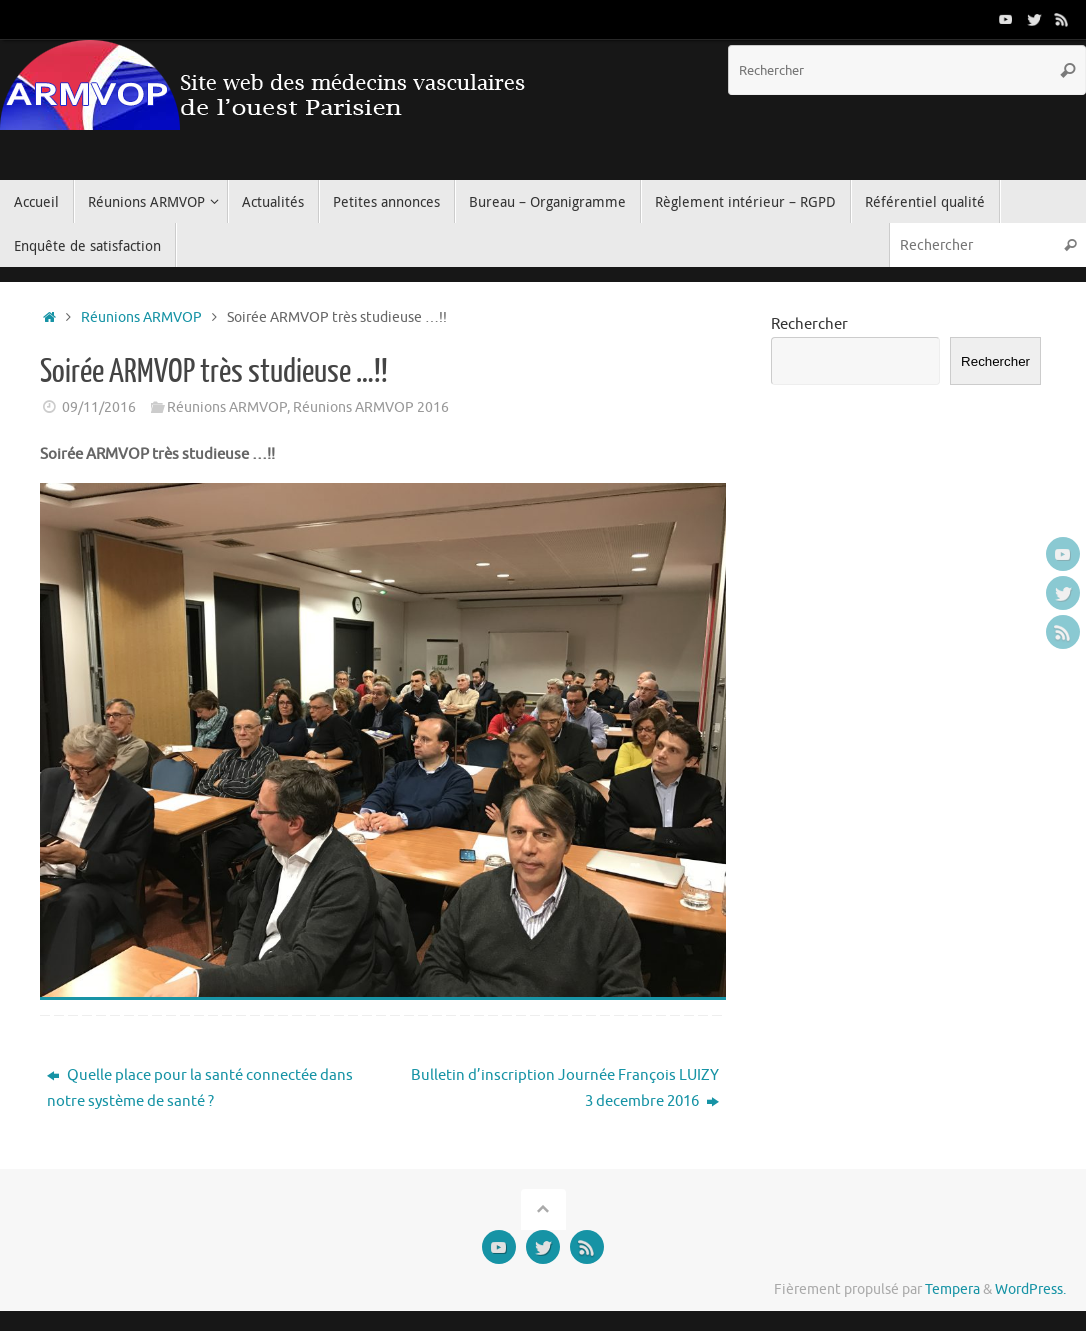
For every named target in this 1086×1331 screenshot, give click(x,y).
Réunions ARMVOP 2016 (371, 407)
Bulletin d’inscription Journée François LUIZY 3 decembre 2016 (565, 1088)
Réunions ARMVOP (141, 317)
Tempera (952, 1289)
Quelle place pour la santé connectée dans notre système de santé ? (200, 1088)
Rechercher (809, 324)
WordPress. (1030, 1289)
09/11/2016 (99, 407)
